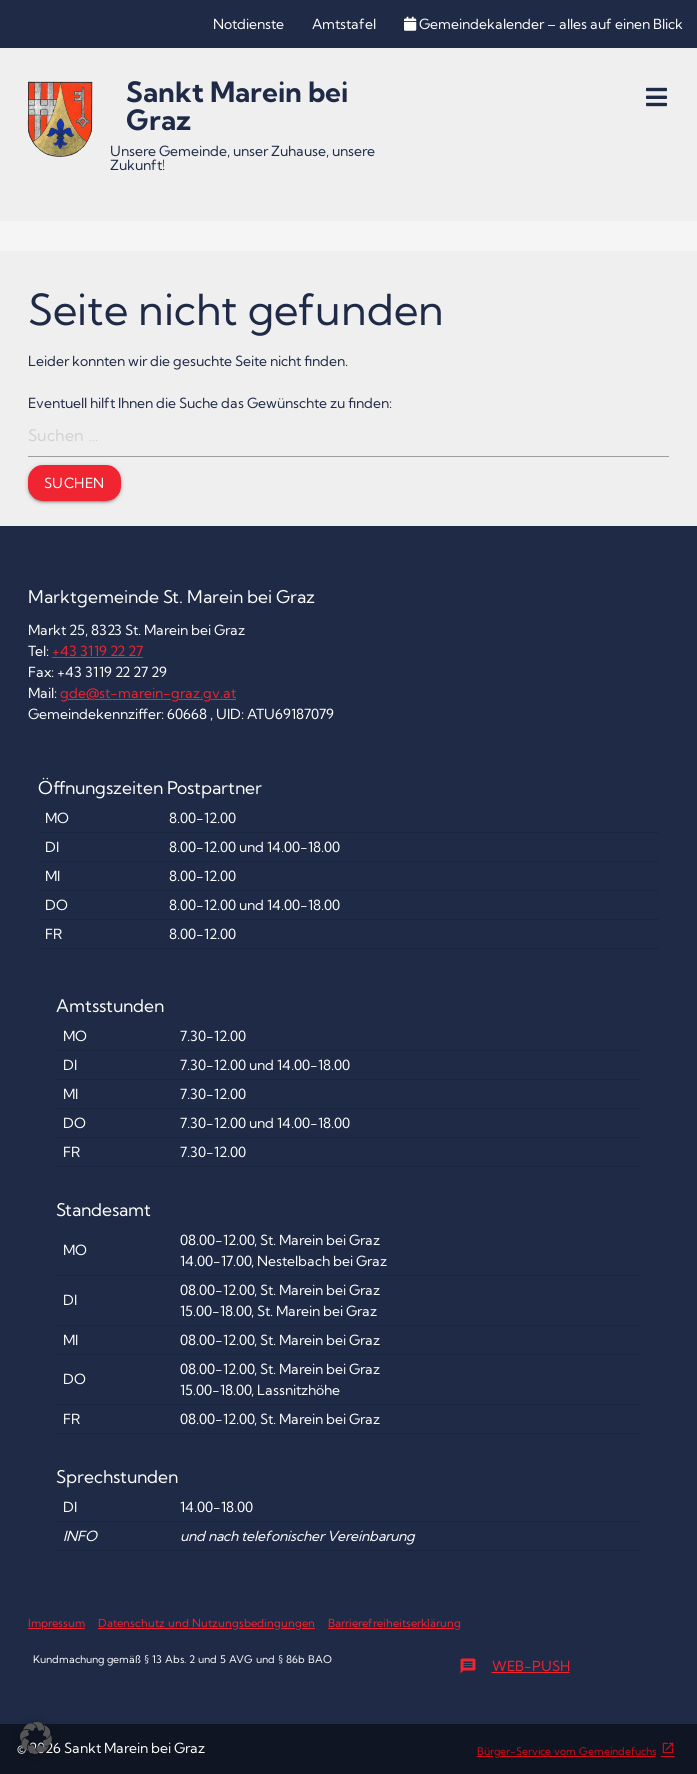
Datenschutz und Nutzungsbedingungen (206, 1623)
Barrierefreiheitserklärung (394, 1623)
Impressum (56, 1623)
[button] (36, 1738)
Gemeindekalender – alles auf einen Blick (543, 24)
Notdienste (248, 24)
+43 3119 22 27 (97, 651)
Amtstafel (344, 24)
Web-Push (514, 1666)
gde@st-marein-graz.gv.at (148, 693)
